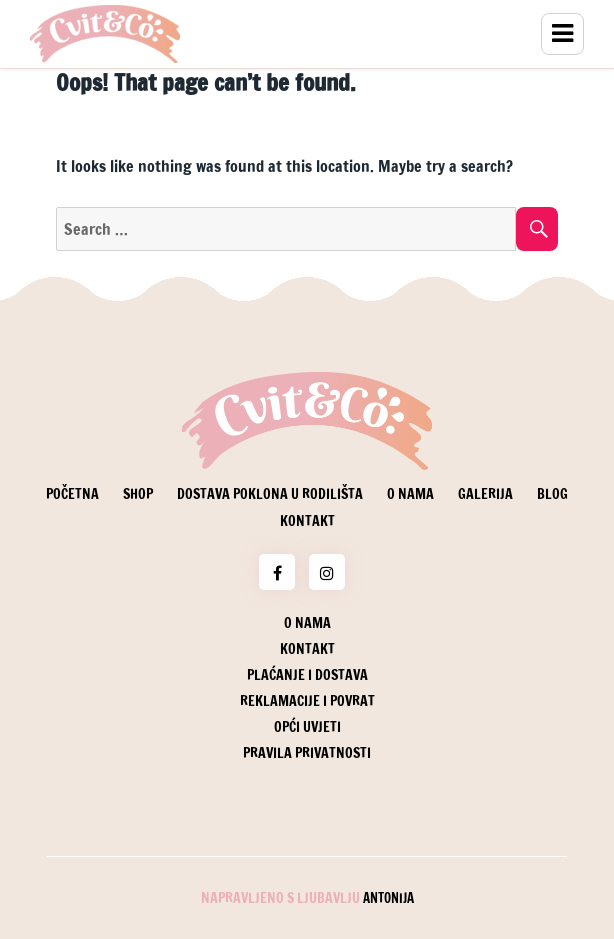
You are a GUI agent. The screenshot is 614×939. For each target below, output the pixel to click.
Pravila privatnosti (307, 753)
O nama (410, 494)
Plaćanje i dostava (307, 675)
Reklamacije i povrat (307, 701)
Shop (138, 494)
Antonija (388, 898)
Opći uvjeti (307, 727)
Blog (552, 494)
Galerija (485, 494)
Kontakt (307, 521)
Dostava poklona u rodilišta (270, 494)
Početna (72, 494)
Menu (562, 34)
